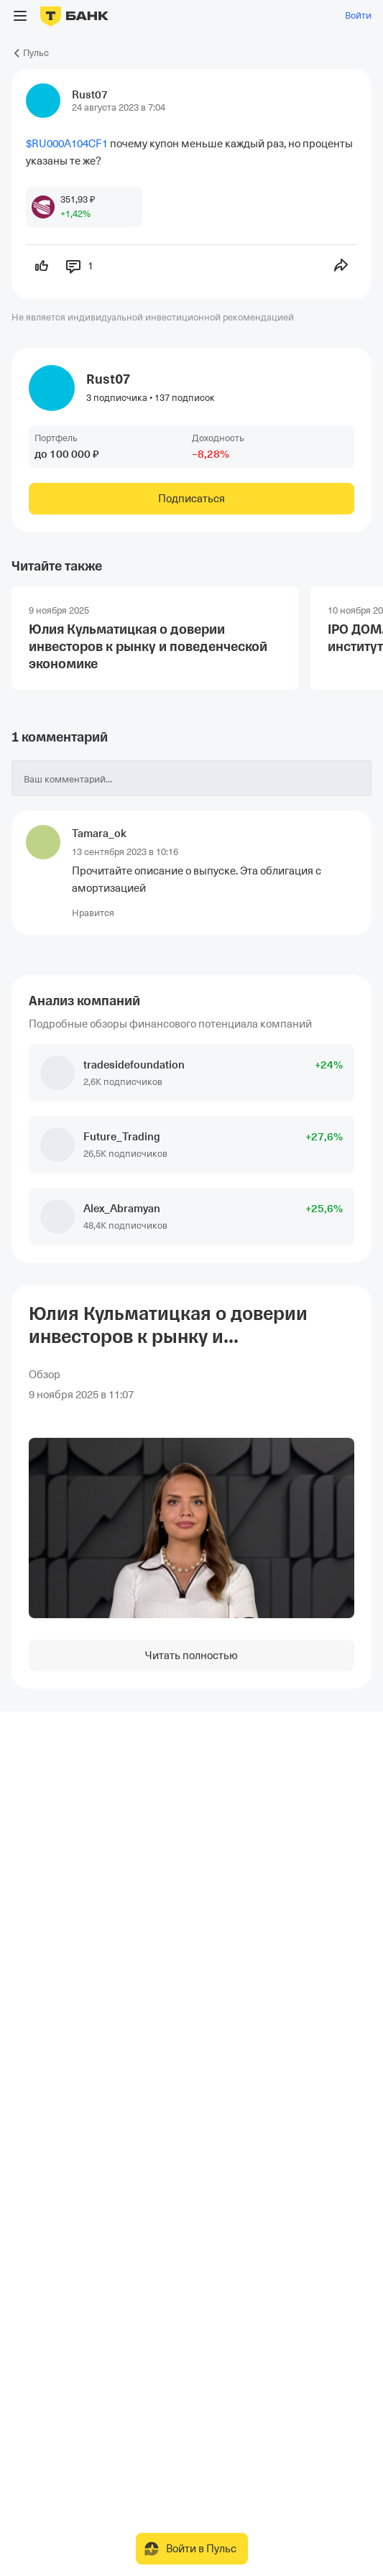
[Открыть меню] (20, 15)
